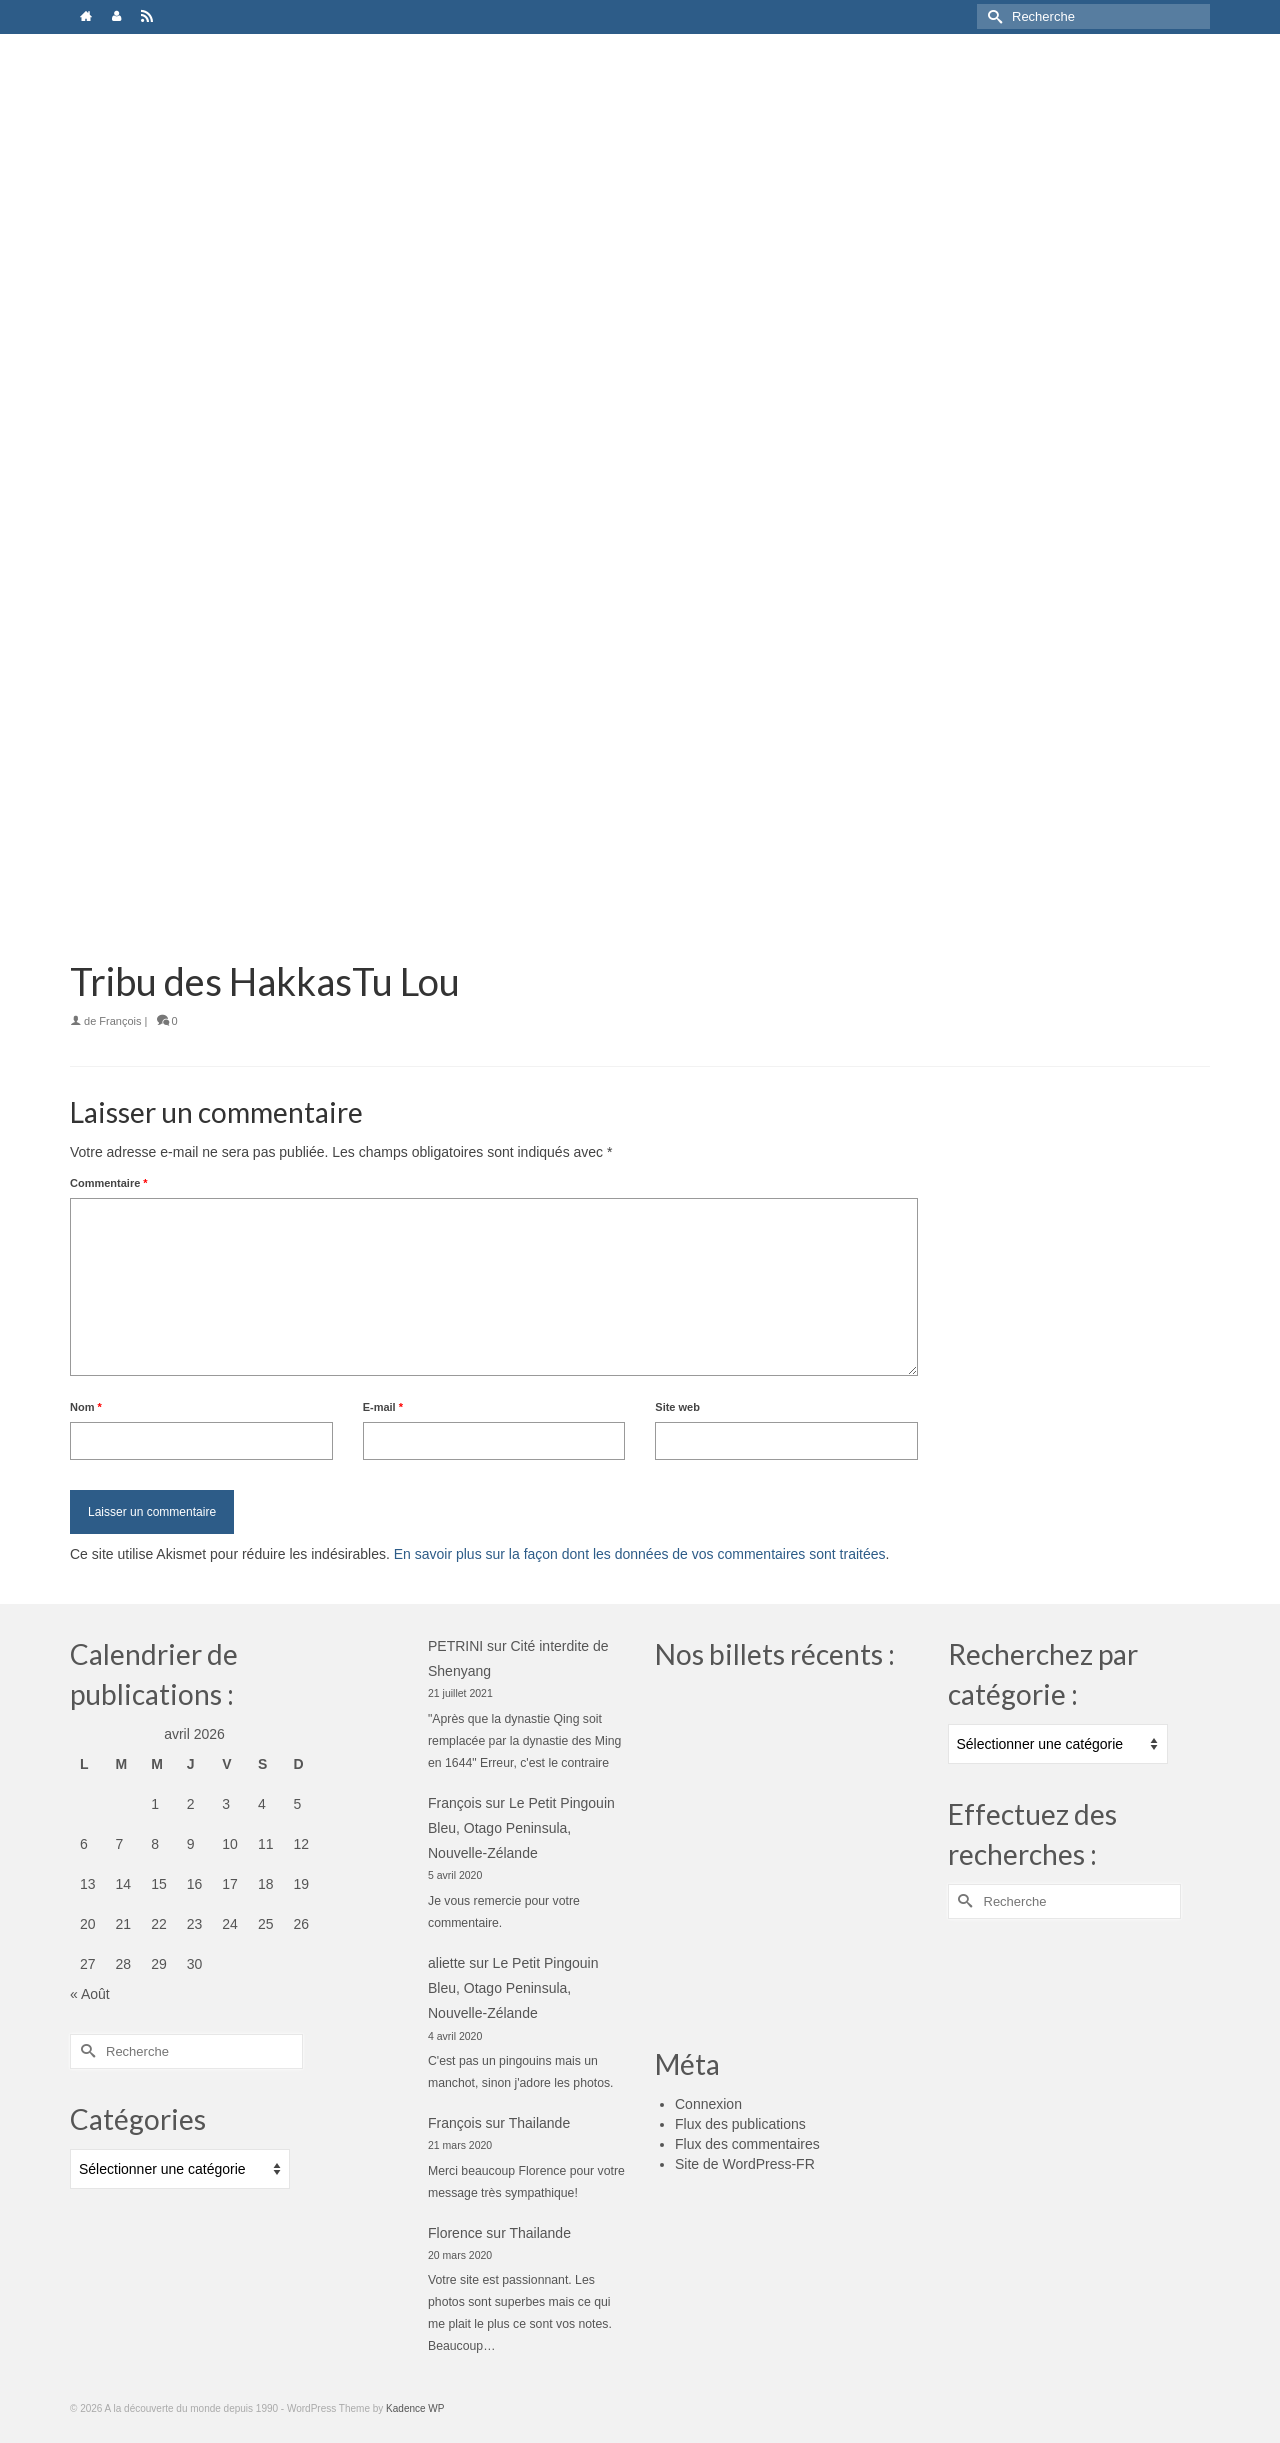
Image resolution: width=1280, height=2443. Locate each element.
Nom (86, 1407)
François (120, 1021)
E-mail (383, 1407)
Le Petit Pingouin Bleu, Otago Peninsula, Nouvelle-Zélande (521, 1828)
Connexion (708, 2104)
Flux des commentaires (747, 2144)
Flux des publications (740, 2124)
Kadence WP (415, 2408)
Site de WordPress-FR (745, 2164)
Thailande (540, 2123)
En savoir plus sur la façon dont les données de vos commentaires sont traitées (640, 1554)
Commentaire (109, 1183)
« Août (90, 1994)
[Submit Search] (992, 16)
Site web (677, 1407)
